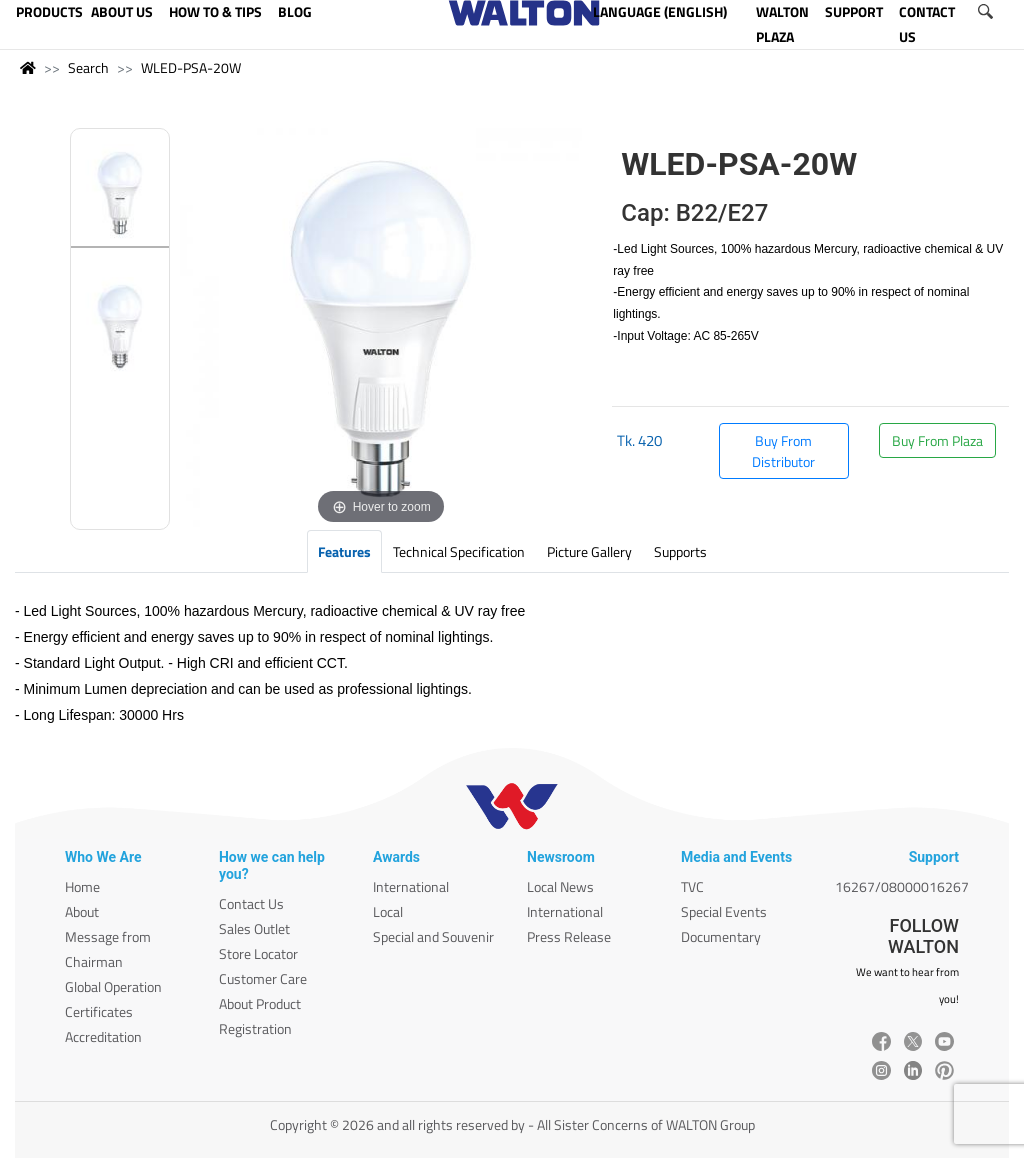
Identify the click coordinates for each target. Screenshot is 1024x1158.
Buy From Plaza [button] (937, 440)
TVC (692, 886)
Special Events (724, 911)
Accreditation (103, 1036)
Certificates (99, 1011)
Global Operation (113, 986)
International (411, 886)
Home (82, 886)
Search (88, 67)
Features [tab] (344, 551)
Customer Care (263, 978)
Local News (560, 886)
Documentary (721, 936)
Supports (680, 551)
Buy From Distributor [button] (783, 451)
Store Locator (258, 953)
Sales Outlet (254, 928)
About (82, 911)
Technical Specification (459, 551)
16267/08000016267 (902, 886)
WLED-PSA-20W (191, 67)
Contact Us (251, 903)
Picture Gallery (589, 551)
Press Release (569, 936)
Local (388, 911)
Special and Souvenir (433, 936)
